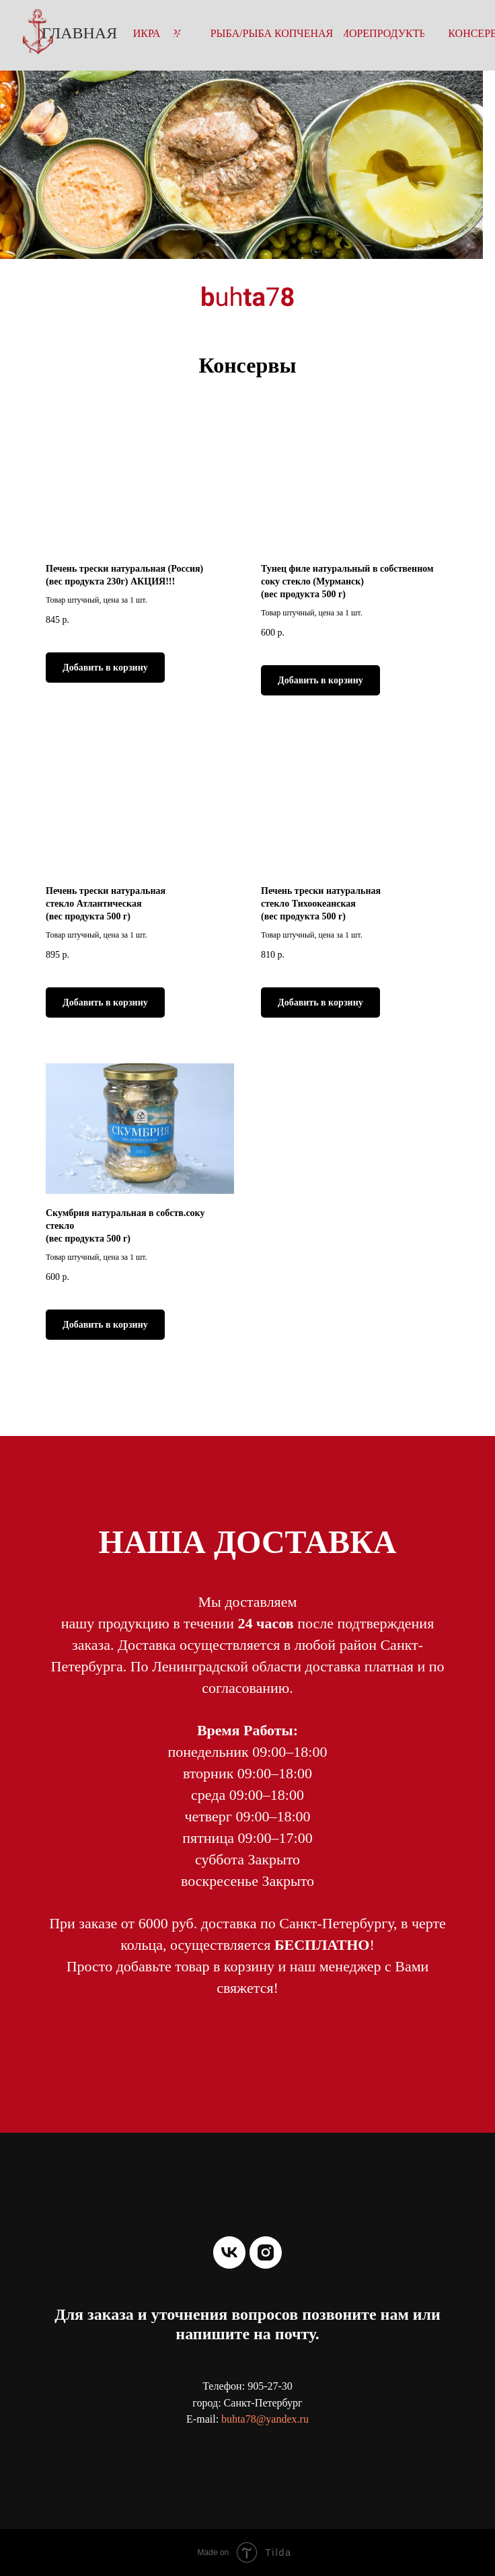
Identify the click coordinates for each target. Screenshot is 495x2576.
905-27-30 (270, 2386)
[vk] (229, 2252)
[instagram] (266, 2252)
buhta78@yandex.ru (265, 2419)
